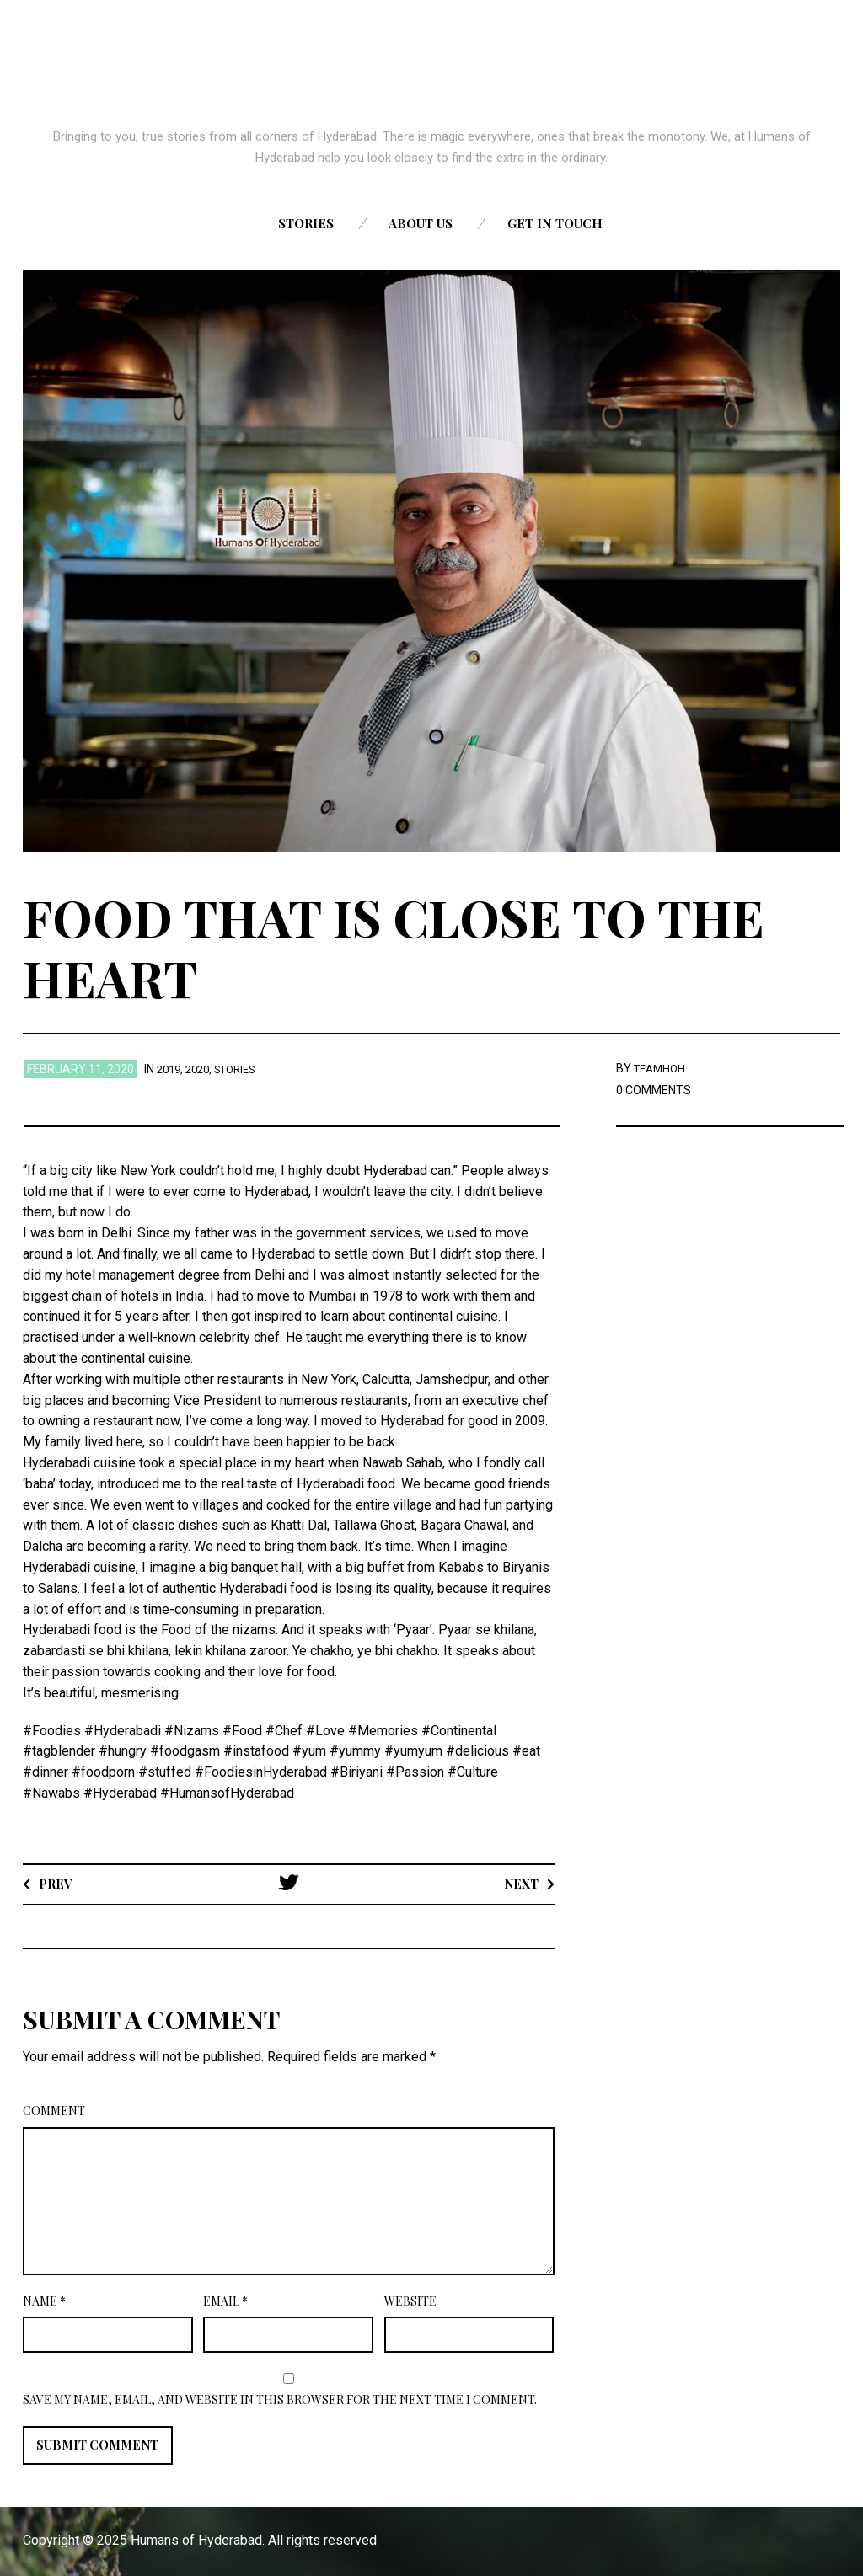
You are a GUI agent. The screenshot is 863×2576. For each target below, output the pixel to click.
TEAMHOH (662, 1068)
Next (519, 1883)
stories (245, 1069)
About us (421, 223)
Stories (306, 223)
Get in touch (555, 223)
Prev (58, 1883)
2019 (170, 1069)
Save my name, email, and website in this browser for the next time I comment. (280, 2400)
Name (44, 2301)
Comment (54, 2111)
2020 (202, 1069)
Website (410, 2301)
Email (225, 2301)
